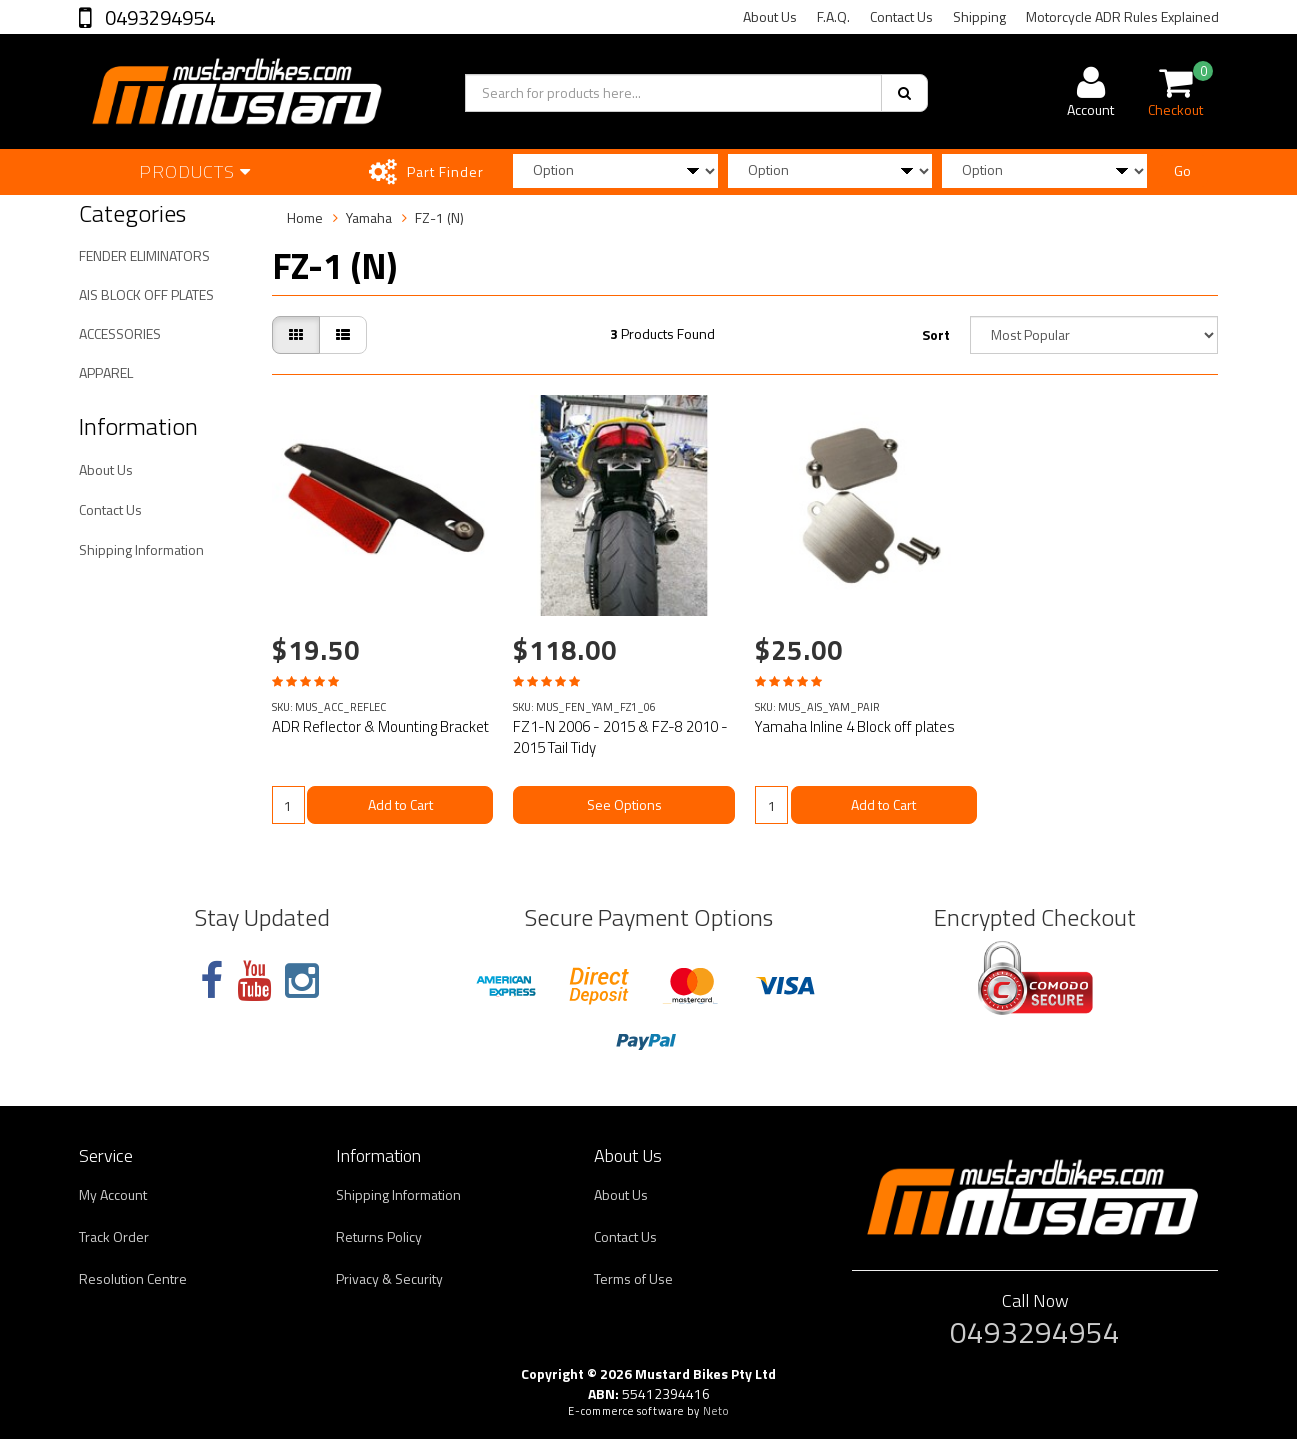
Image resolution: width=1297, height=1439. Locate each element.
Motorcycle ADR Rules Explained (1122, 16)
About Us (770, 16)
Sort (936, 334)
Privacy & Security (389, 1278)
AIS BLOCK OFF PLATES (146, 294)
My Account (113, 1194)
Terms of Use (633, 1278)
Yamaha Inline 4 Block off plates (855, 726)
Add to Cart (400, 804)
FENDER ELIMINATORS (144, 255)
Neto (716, 1411)
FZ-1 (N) (439, 217)
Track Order (114, 1236)
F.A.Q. (833, 16)
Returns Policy (379, 1236)
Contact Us (901, 16)
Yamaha (369, 217)
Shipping (979, 16)
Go (1182, 170)
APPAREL (106, 372)
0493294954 (158, 17)
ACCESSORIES (120, 333)
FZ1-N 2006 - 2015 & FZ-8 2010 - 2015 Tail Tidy (620, 737)
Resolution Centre (133, 1278)
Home (305, 217)
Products (195, 171)
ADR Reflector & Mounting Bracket (380, 726)
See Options (624, 804)
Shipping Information (141, 549)
